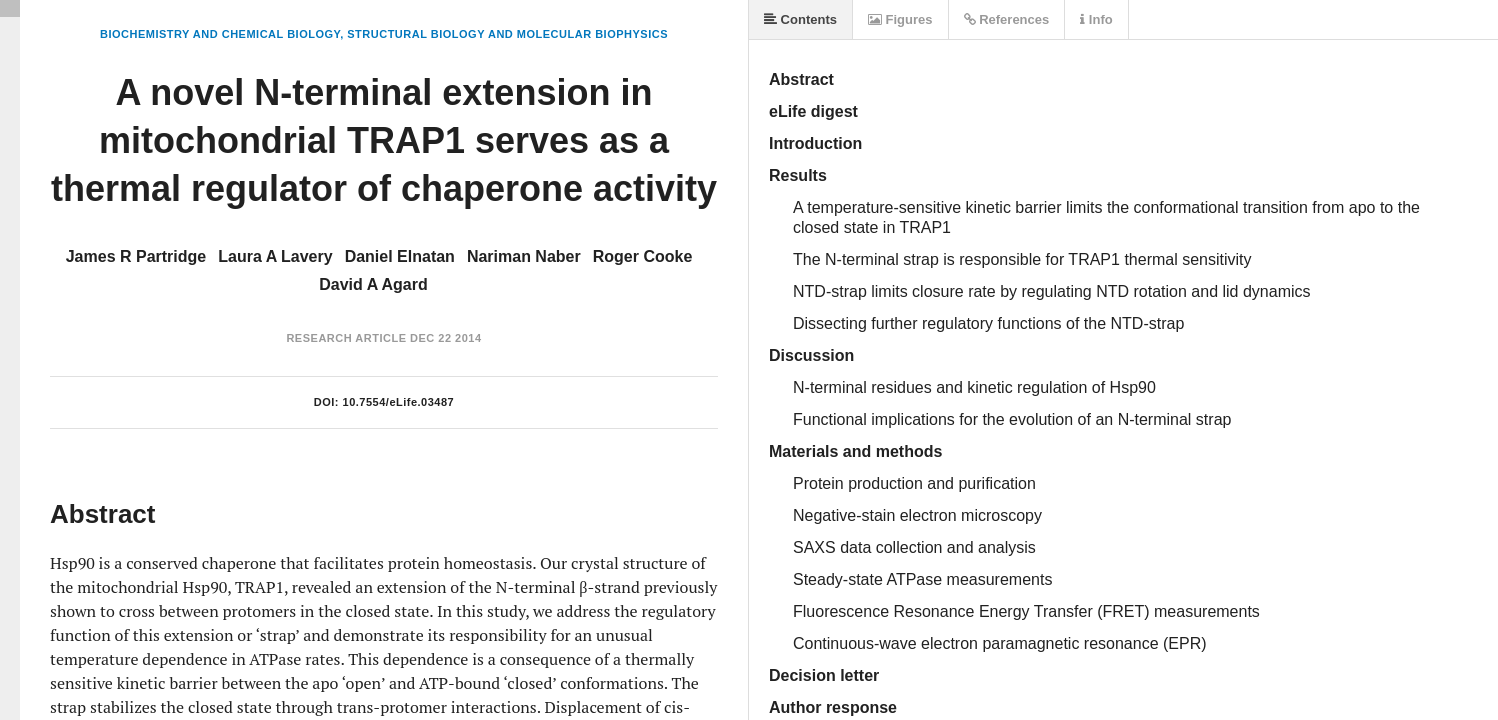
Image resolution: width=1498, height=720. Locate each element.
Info (1096, 19)
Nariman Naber (524, 256)
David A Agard (373, 284)
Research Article (346, 338)
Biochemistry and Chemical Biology (220, 34)
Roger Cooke (643, 256)
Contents (800, 19)
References (1007, 19)
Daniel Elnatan (400, 256)
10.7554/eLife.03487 (399, 402)
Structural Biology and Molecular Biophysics (507, 34)
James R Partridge (136, 256)
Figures (900, 19)
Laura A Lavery (275, 256)
